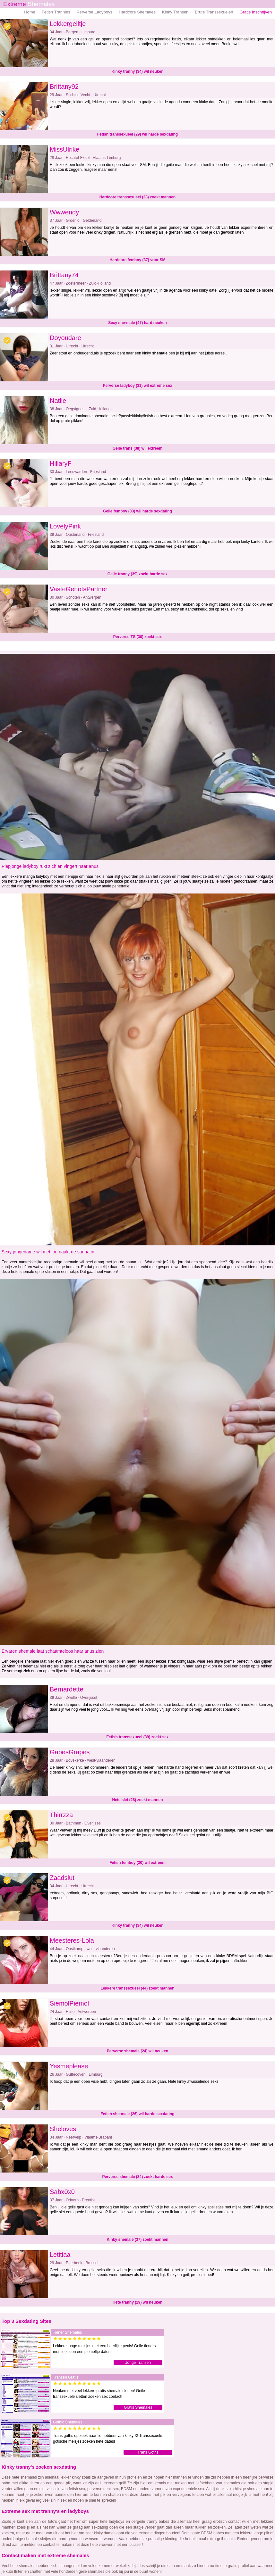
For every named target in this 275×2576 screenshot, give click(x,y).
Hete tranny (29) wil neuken (137, 2302)
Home (29, 12)
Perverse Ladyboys (94, 12)
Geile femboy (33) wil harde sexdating (137, 511)
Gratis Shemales (138, 2407)
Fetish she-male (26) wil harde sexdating (137, 2114)
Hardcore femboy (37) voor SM (137, 260)
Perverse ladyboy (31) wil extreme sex (137, 385)
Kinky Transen (175, 12)
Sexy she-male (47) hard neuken (137, 322)
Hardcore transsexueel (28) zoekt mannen (137, 197)
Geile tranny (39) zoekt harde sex (137, 574)
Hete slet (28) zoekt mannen (137, 1800)
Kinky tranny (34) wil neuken (137, 71)
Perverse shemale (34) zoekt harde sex (137, 2176)
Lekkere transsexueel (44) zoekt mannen (137, 1988)
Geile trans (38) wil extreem (137, 448)
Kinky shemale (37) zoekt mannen (137, 2239)
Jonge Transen (138, 2362)
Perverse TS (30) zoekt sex (137, 637)
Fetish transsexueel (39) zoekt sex (137, 1737)
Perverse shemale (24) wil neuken (137, 2051)
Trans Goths (148, 2452)
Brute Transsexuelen (214, 12)
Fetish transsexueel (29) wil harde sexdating (137, 134)
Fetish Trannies (56, 12)
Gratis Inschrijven (256, 12)
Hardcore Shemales (137, 12)
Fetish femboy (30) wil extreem (137, 1862)
